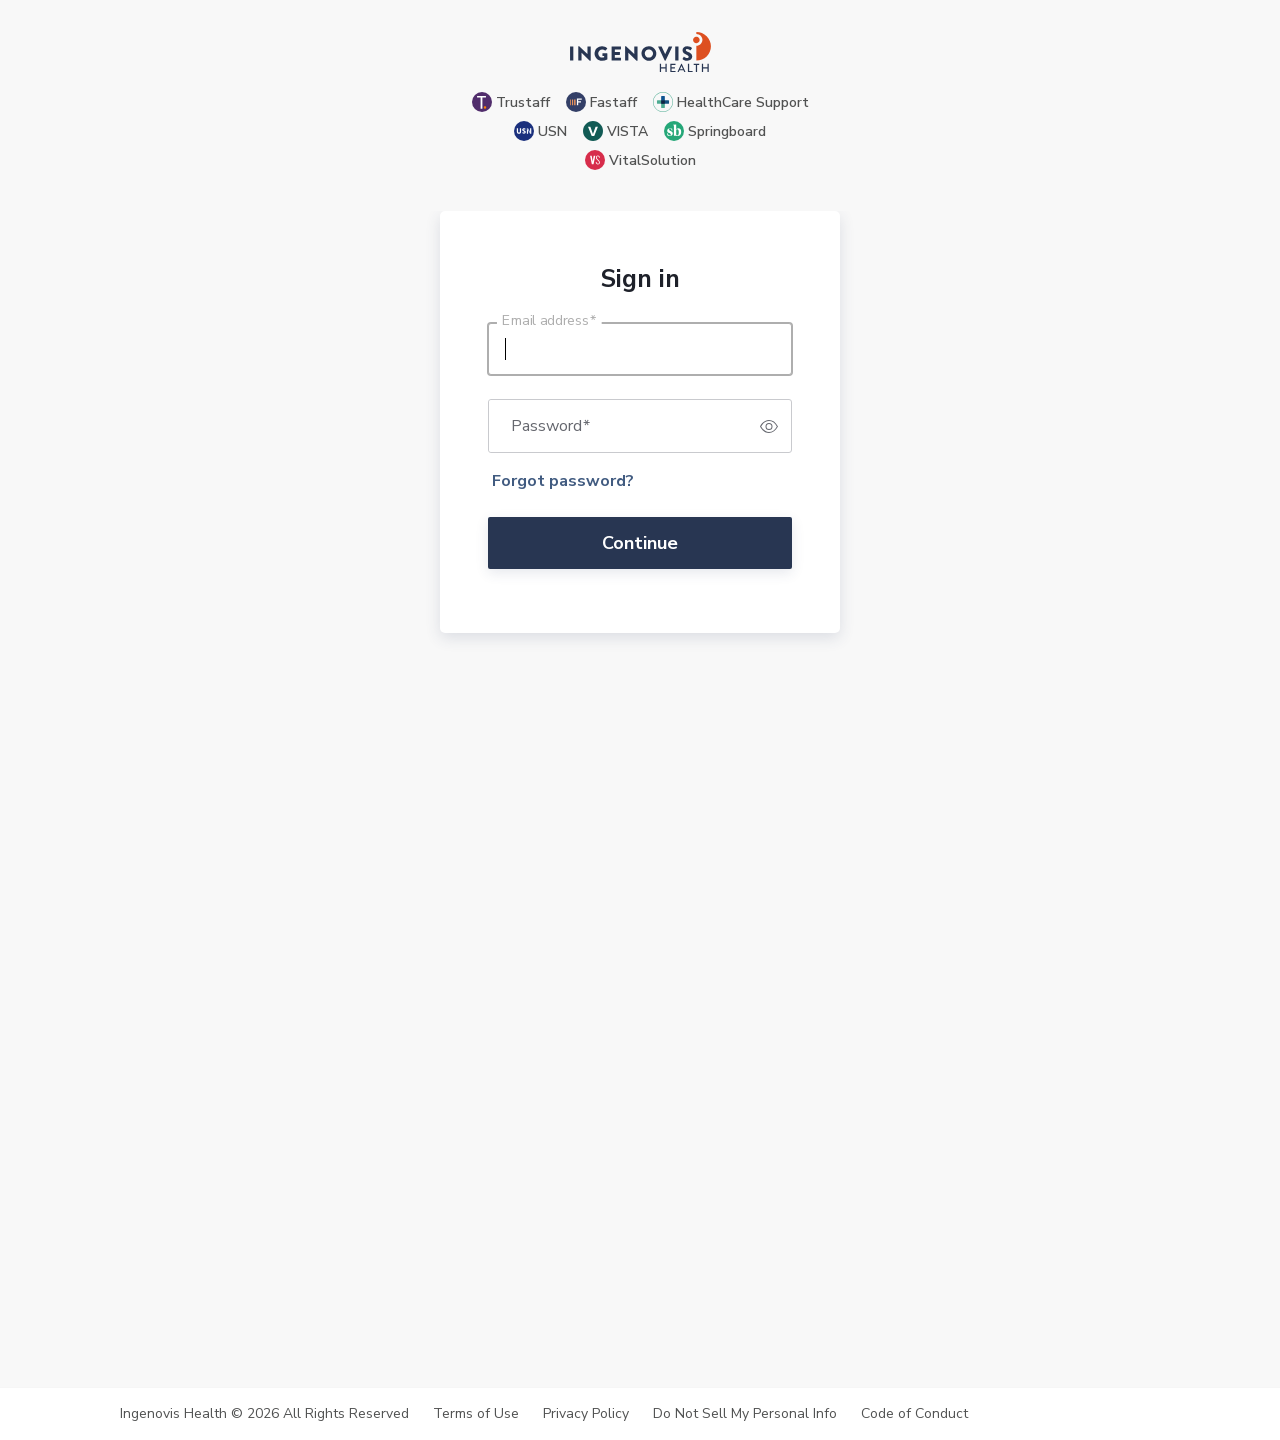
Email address (549, 320)
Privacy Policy (586, 1414)
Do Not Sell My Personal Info (745, 1414)
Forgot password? (563, 481)
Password (550, 426)
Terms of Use (476, 1414)
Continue (640, 543)
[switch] (769, 426)
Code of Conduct (914, 1414)
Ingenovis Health (173, 1413)
